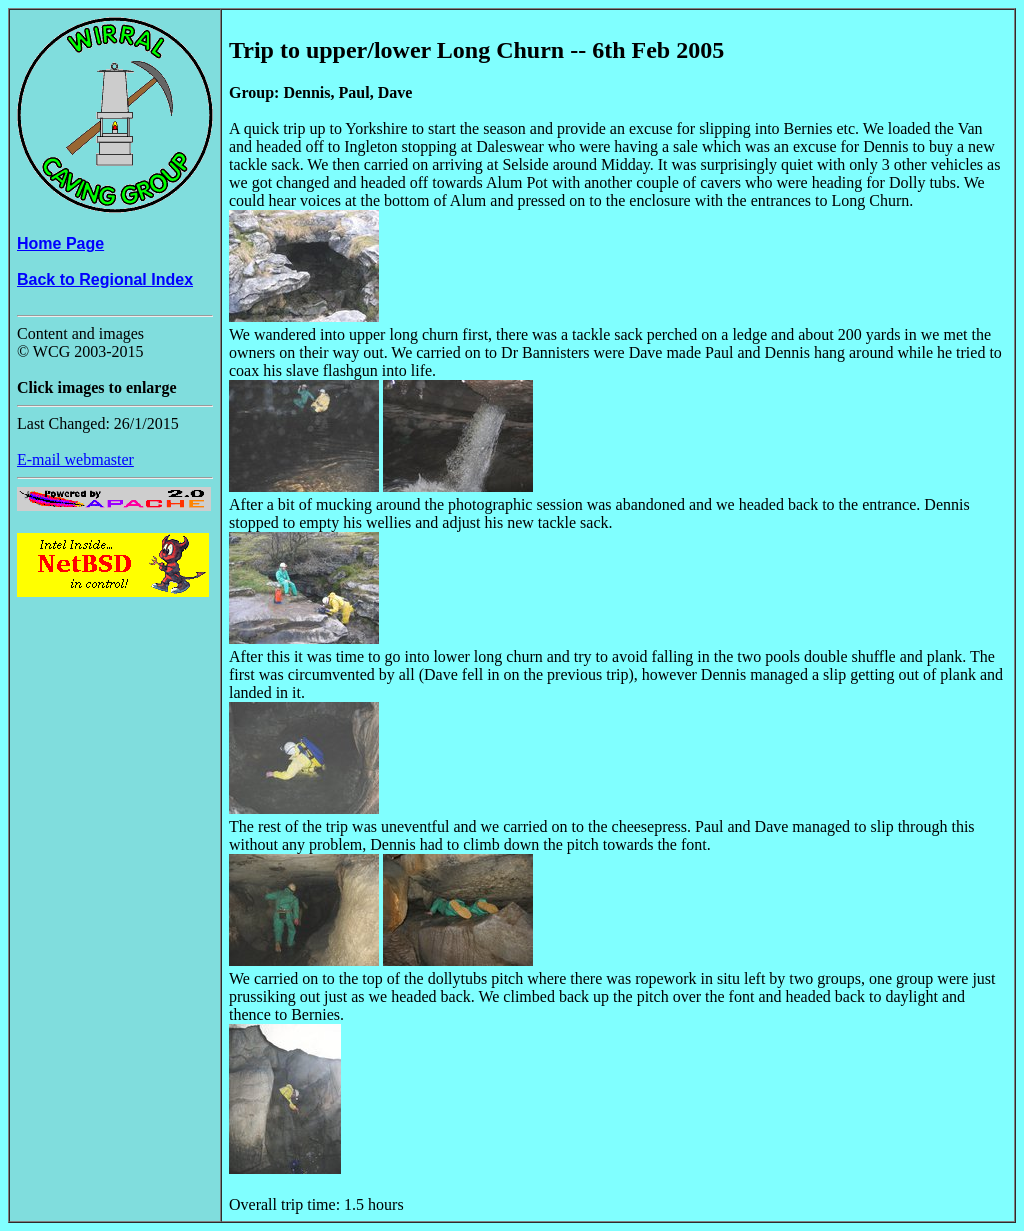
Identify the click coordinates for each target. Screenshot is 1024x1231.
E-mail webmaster (75, 459)
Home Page (60, 243)
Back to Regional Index (105, 279)
